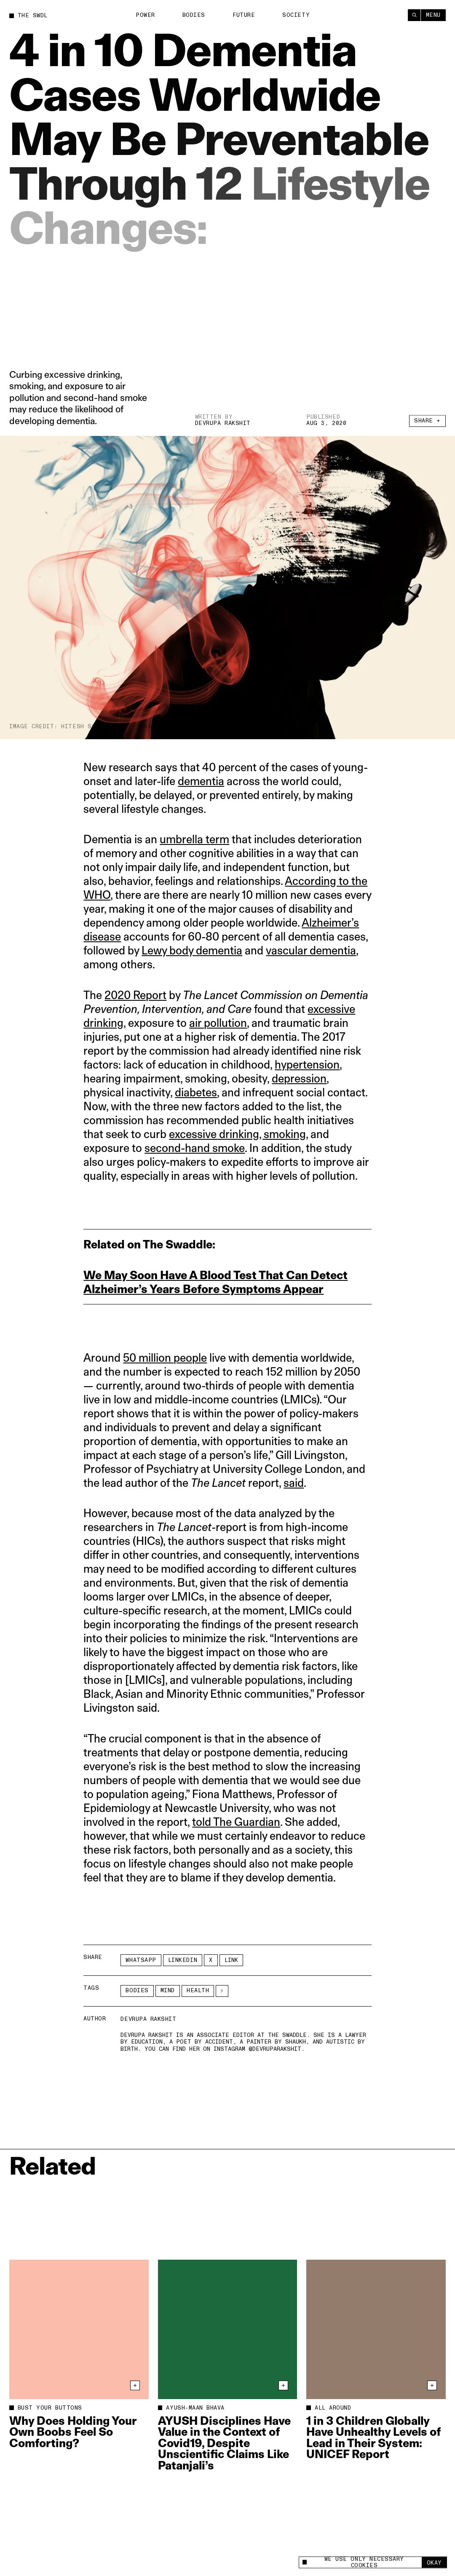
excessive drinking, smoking (237, 1134)
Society (296, 15)
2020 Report (135, 995)
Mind (168, 1990)
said (294, 1482)
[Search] (414, 15)
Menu (433, 15)
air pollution (218, 1022)
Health (198, 1990)
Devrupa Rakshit (223, 424)
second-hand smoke (195, 1147)
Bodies (193, 15)
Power (145, 15)
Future (244, 15)
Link (231, 1960)
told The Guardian (236, 1821)
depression (299, 1078)
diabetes (196, 1092)
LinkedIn (182, 1960)
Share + (427, 422)
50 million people (165, 1357)
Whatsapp (141, 1960)
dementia (201, 781)
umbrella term (194, 839)
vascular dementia (311, 950)
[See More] (222, 1991)
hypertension (307, 1064)
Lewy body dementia (192, 950)
